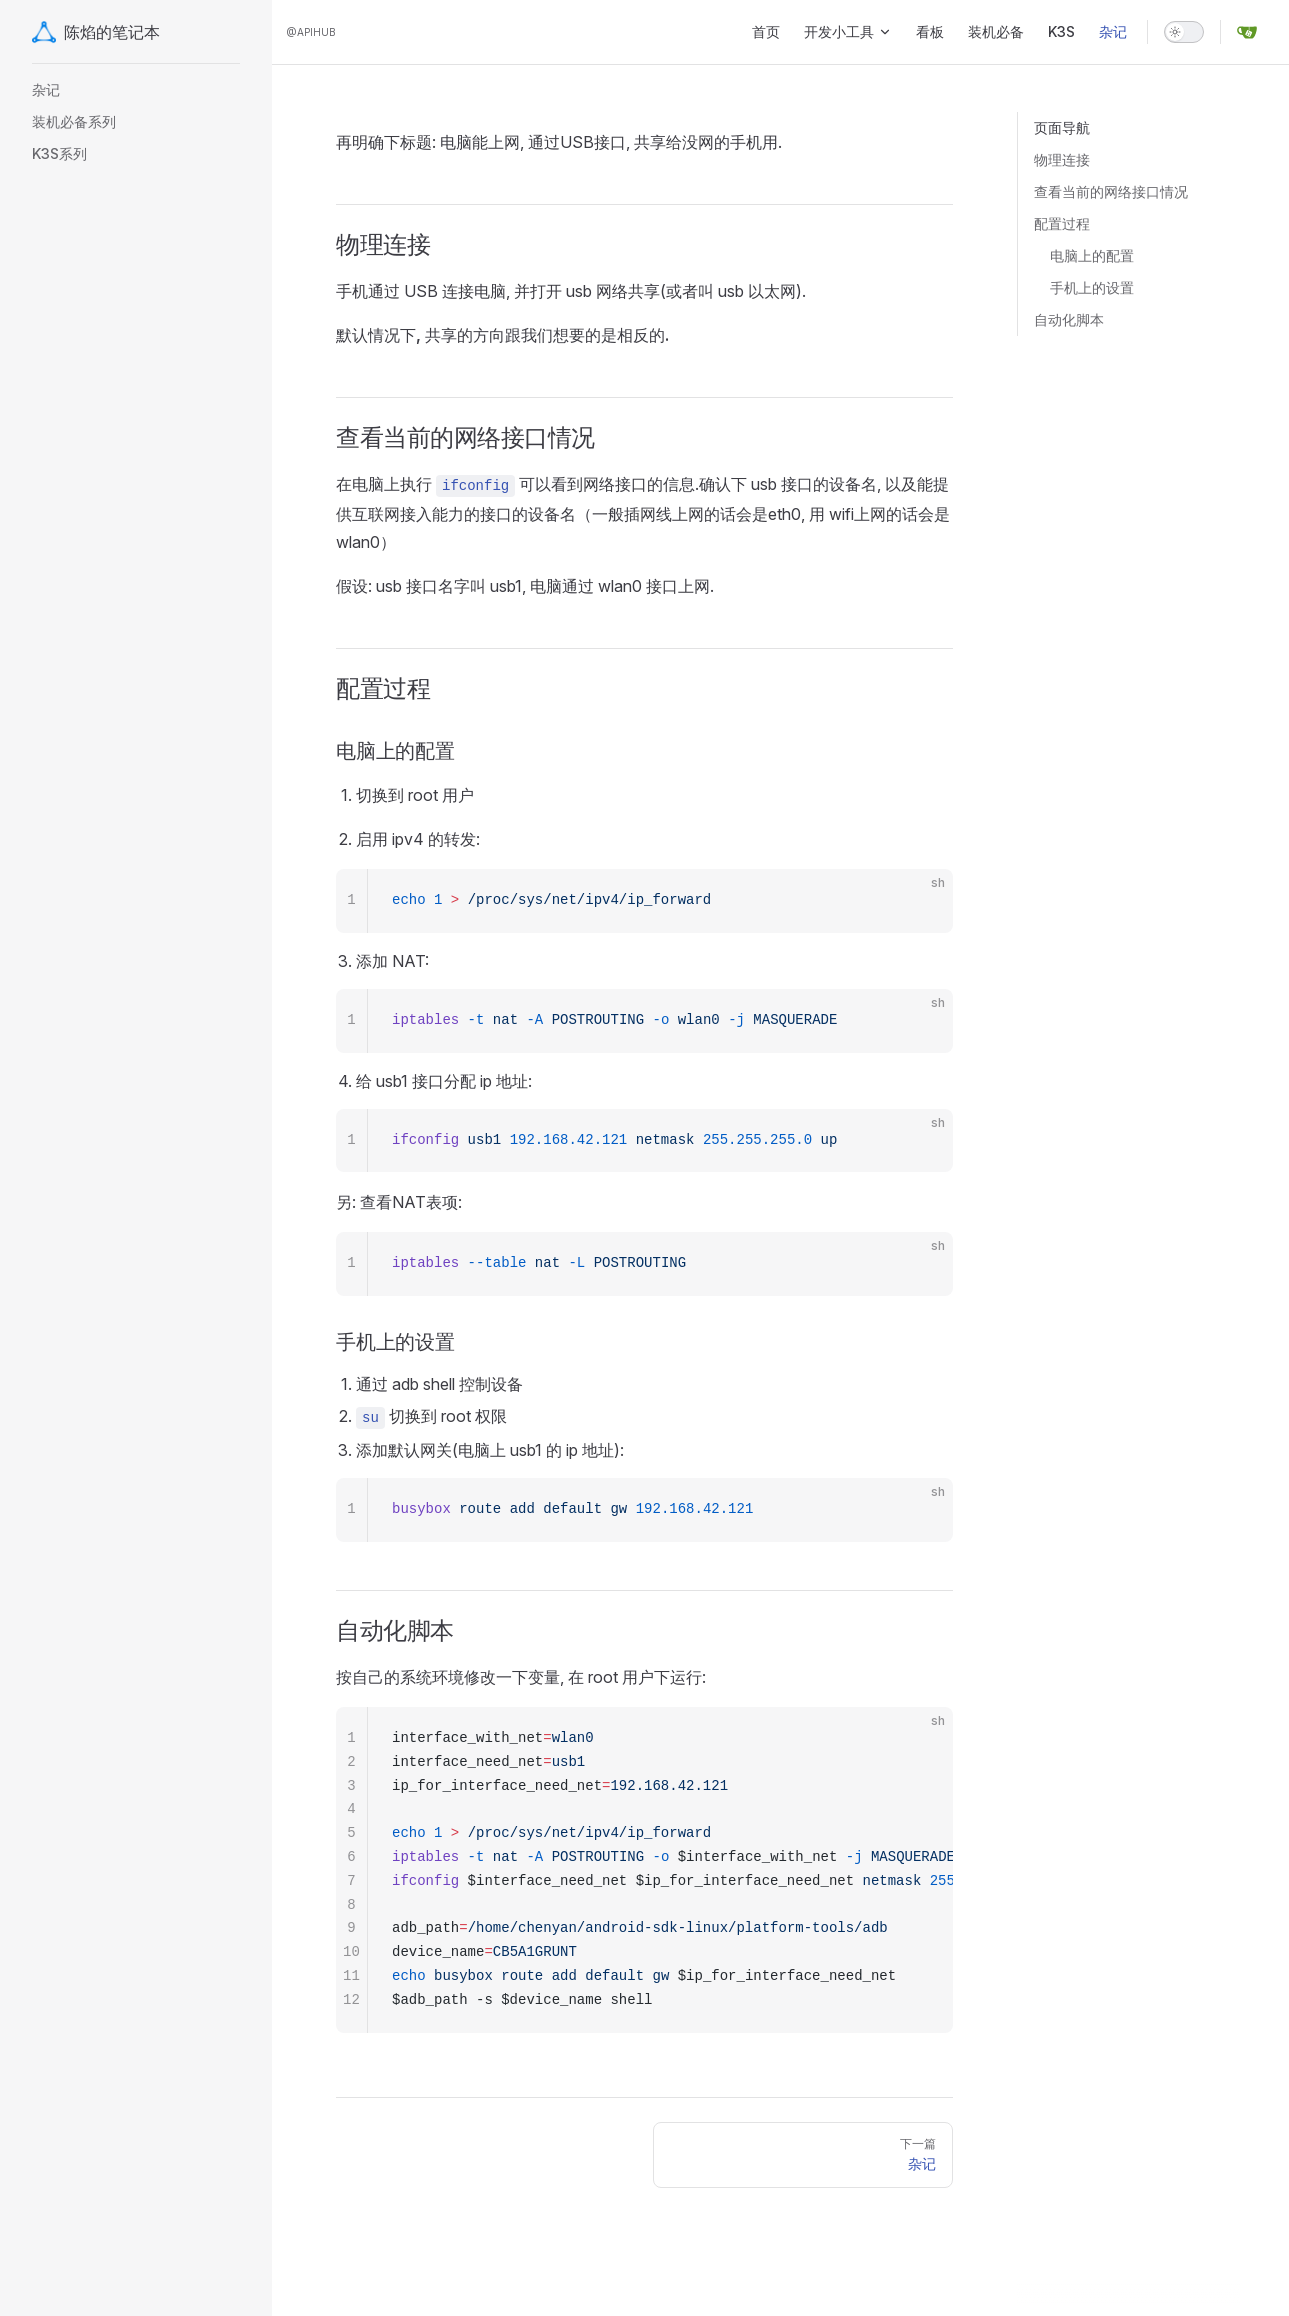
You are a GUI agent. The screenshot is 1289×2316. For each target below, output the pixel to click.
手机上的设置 (1092, 287)
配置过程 (1062, 223)
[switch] (1184, 32)
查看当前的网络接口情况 (1111, 191)
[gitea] (1247, 32)
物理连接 (1062, 159)
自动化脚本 (1069, 319)
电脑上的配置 (1092, 255)
